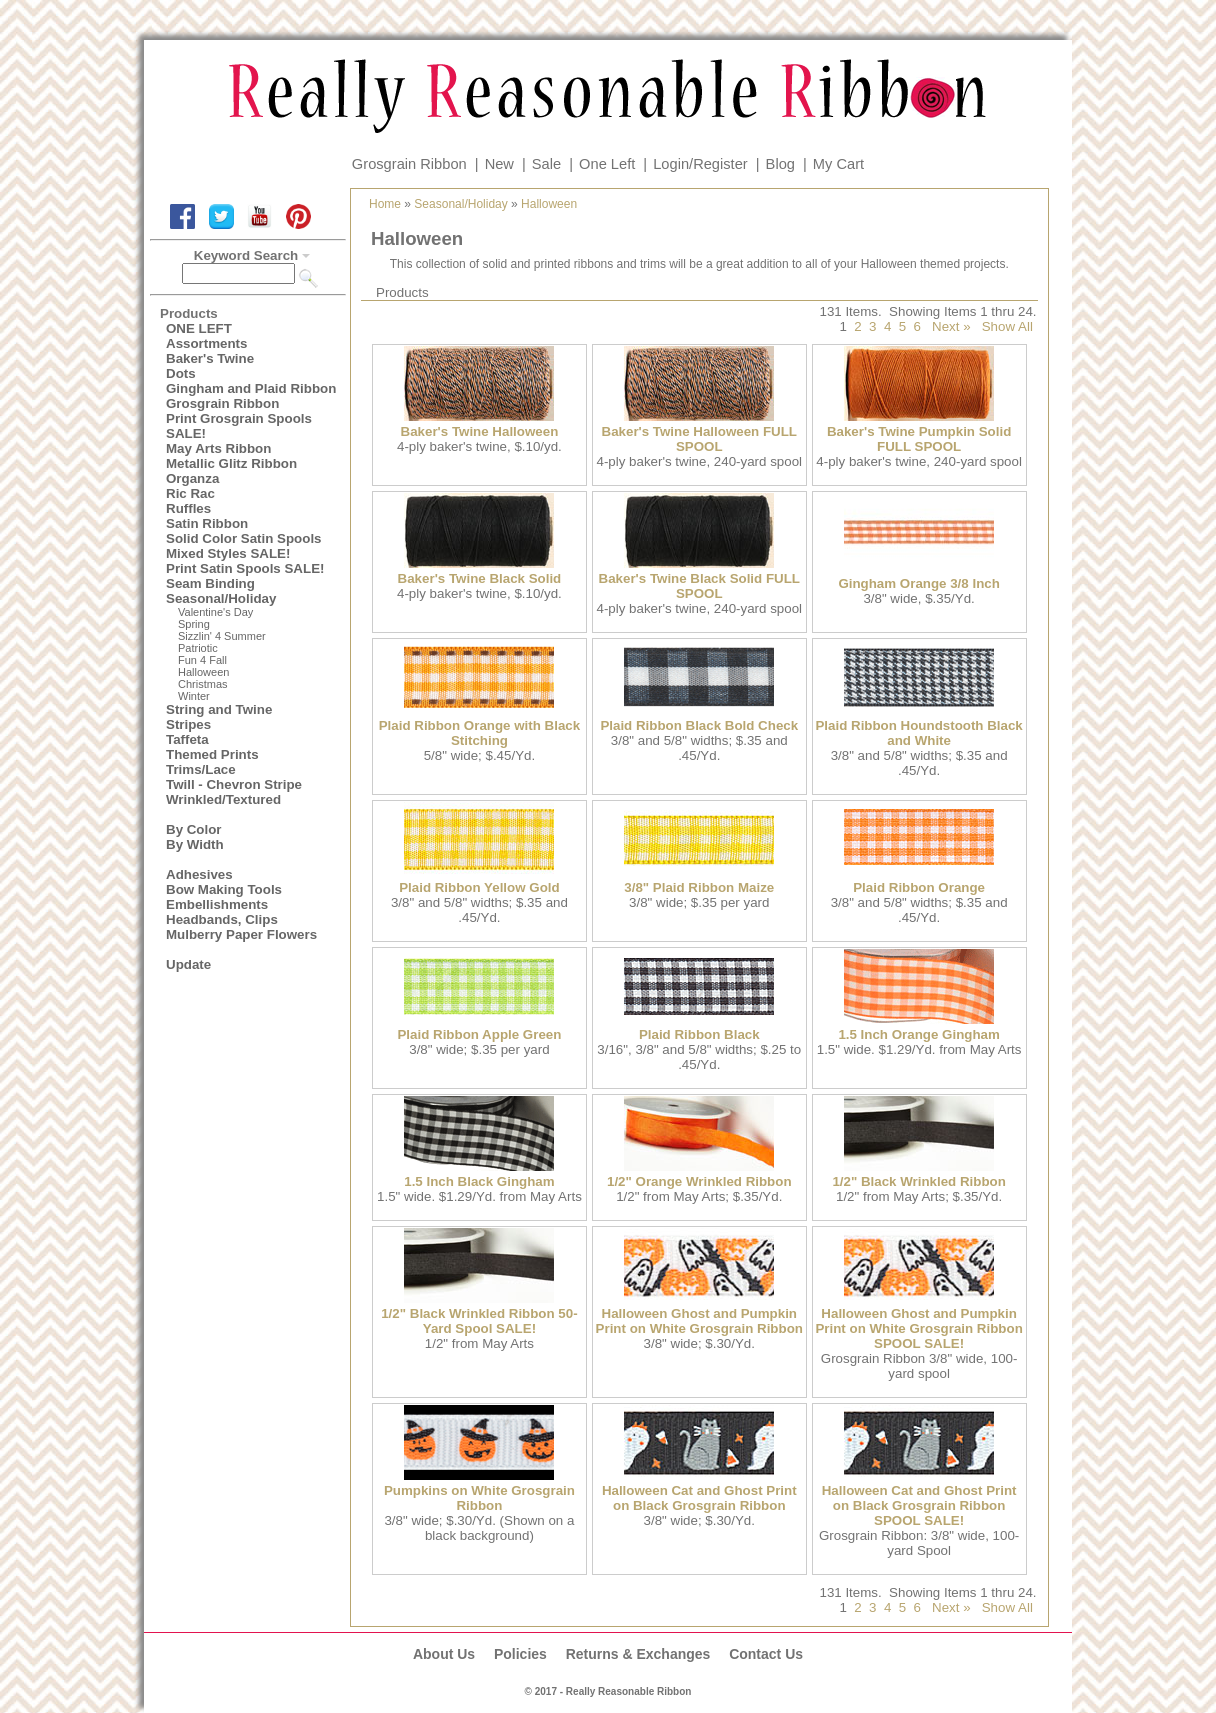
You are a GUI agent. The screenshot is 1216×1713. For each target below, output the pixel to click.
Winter (194, 696)
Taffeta (187, 739)
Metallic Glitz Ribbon (231, 463)
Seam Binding (210, 583)
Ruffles (188, 508)
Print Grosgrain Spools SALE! (239, 426)
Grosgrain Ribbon (409, 164)
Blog (780, 164)
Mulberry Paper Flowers (241, 934)
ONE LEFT (199, 328)
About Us (444, 1654)
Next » (951, 326)
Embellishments (217, 904)
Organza (192, 478)
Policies (520, 1654)
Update (188, 964)
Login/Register (700, 164)
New (499, 164)
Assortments (206, 343)
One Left (607, 164)
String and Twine (219, 709)
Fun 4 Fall (202, 660)
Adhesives (199, 874)
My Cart (838, 164)
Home (385, 204)
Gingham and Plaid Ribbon (251, 388)
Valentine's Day (215, 612)
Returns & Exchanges (638, 1654)
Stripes (188, 724)
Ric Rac (190, 493)
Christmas (203, 684)
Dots (181, 373)
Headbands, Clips (222, 919)
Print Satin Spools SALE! (245, 568)
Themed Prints (212, 754)
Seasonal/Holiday (221, 598)
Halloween (203, 672)
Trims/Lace (201, 769)
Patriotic (198, 648)
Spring (194, 624)
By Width (195, 844)
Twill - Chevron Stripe (234, 784)
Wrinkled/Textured (223, 799)
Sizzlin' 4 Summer (222, 636)
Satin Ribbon (207, 523)
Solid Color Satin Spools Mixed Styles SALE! (244, 546)
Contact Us (766, 1654)
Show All (1007, 326)
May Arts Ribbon (218, 448)
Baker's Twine (210, 358)
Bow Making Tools (224, 889)
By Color (194, 829)
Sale (546, 164)
